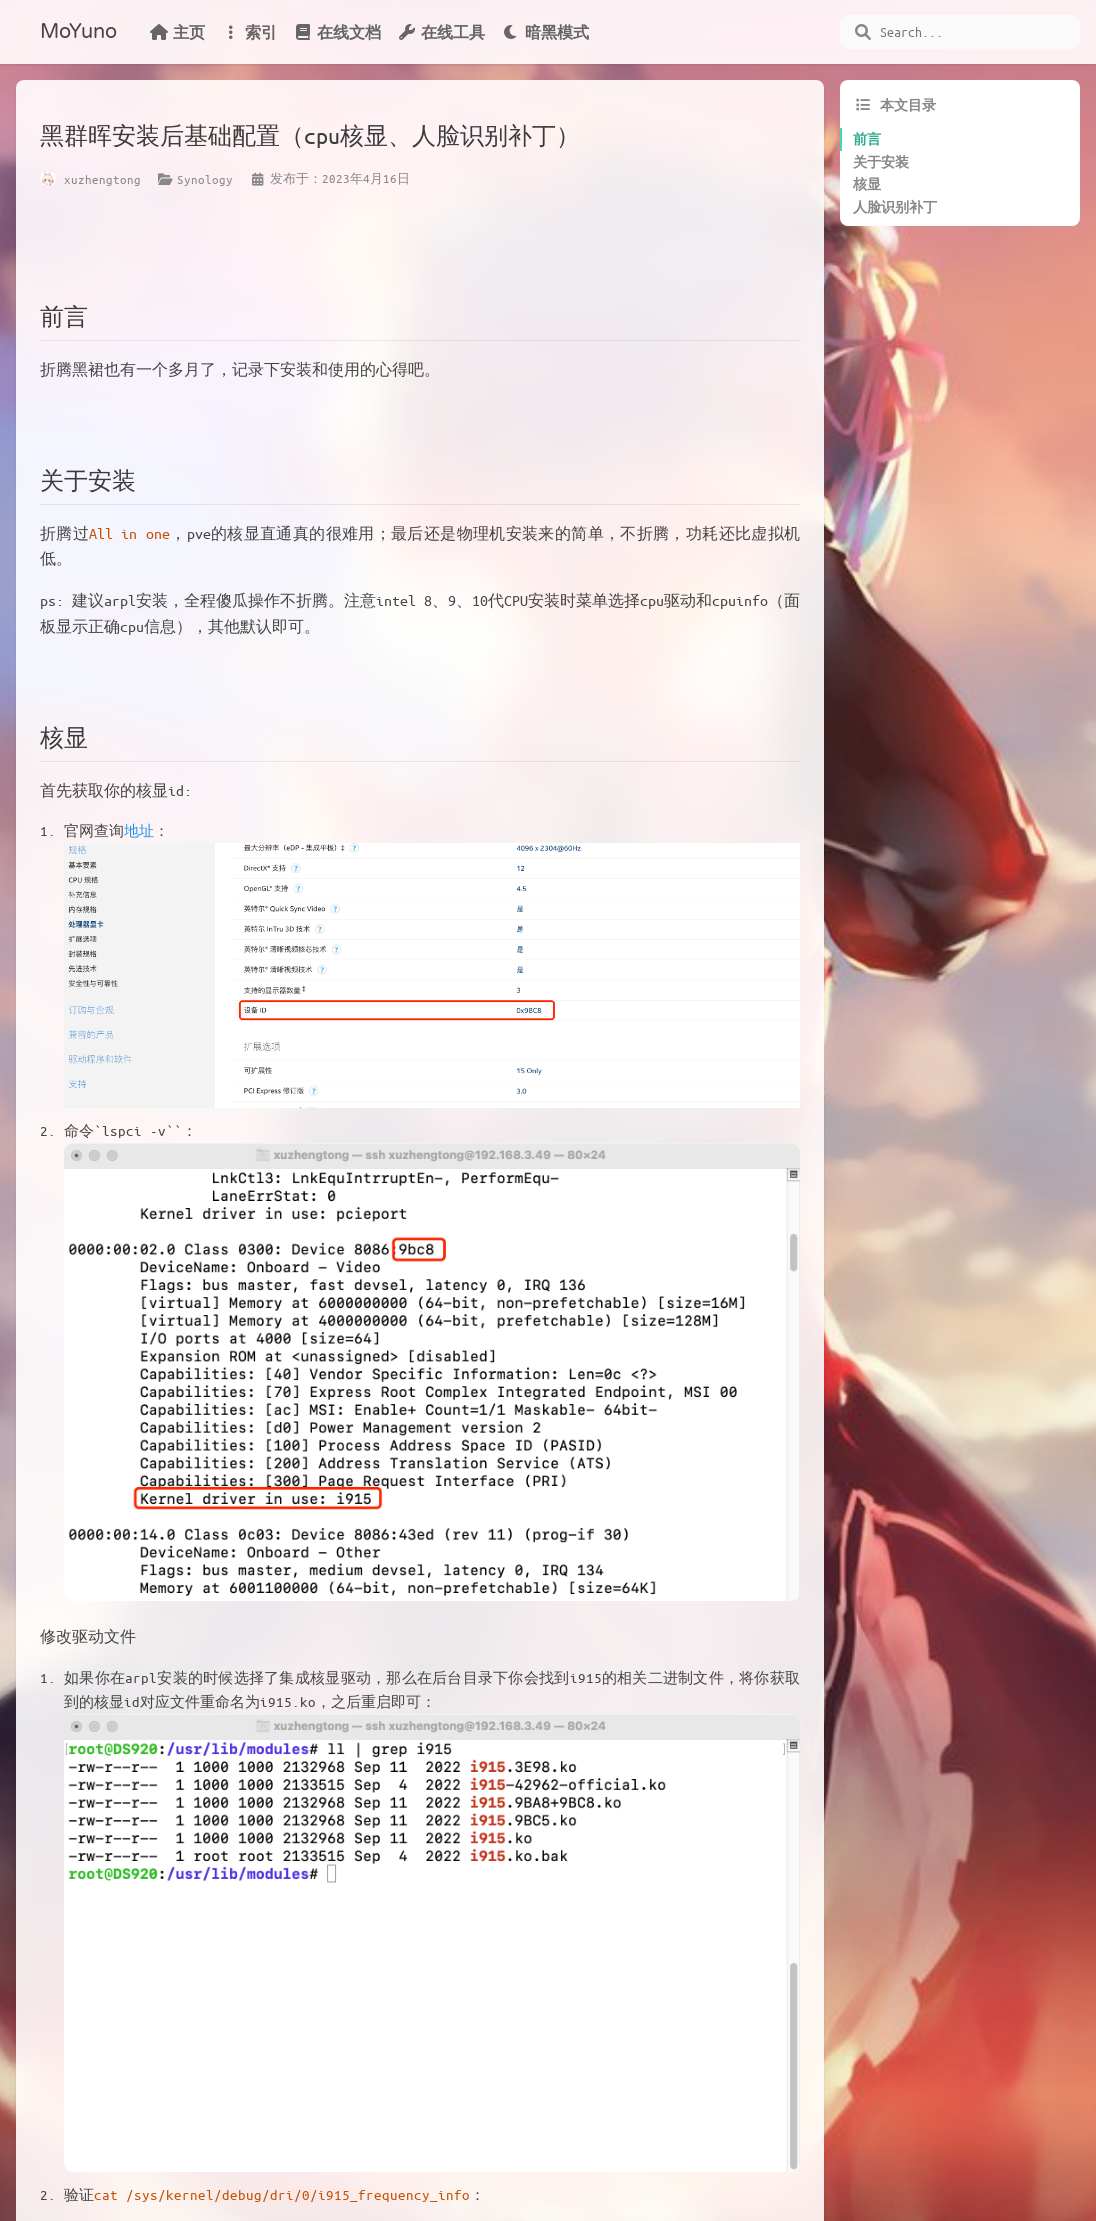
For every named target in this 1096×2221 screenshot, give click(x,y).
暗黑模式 (545, 32)
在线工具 (441, 32)
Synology (205, 179)
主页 (177, 32)
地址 (139, 830)
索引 (249, 32)
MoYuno (78, 32)
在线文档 (337, 32)
